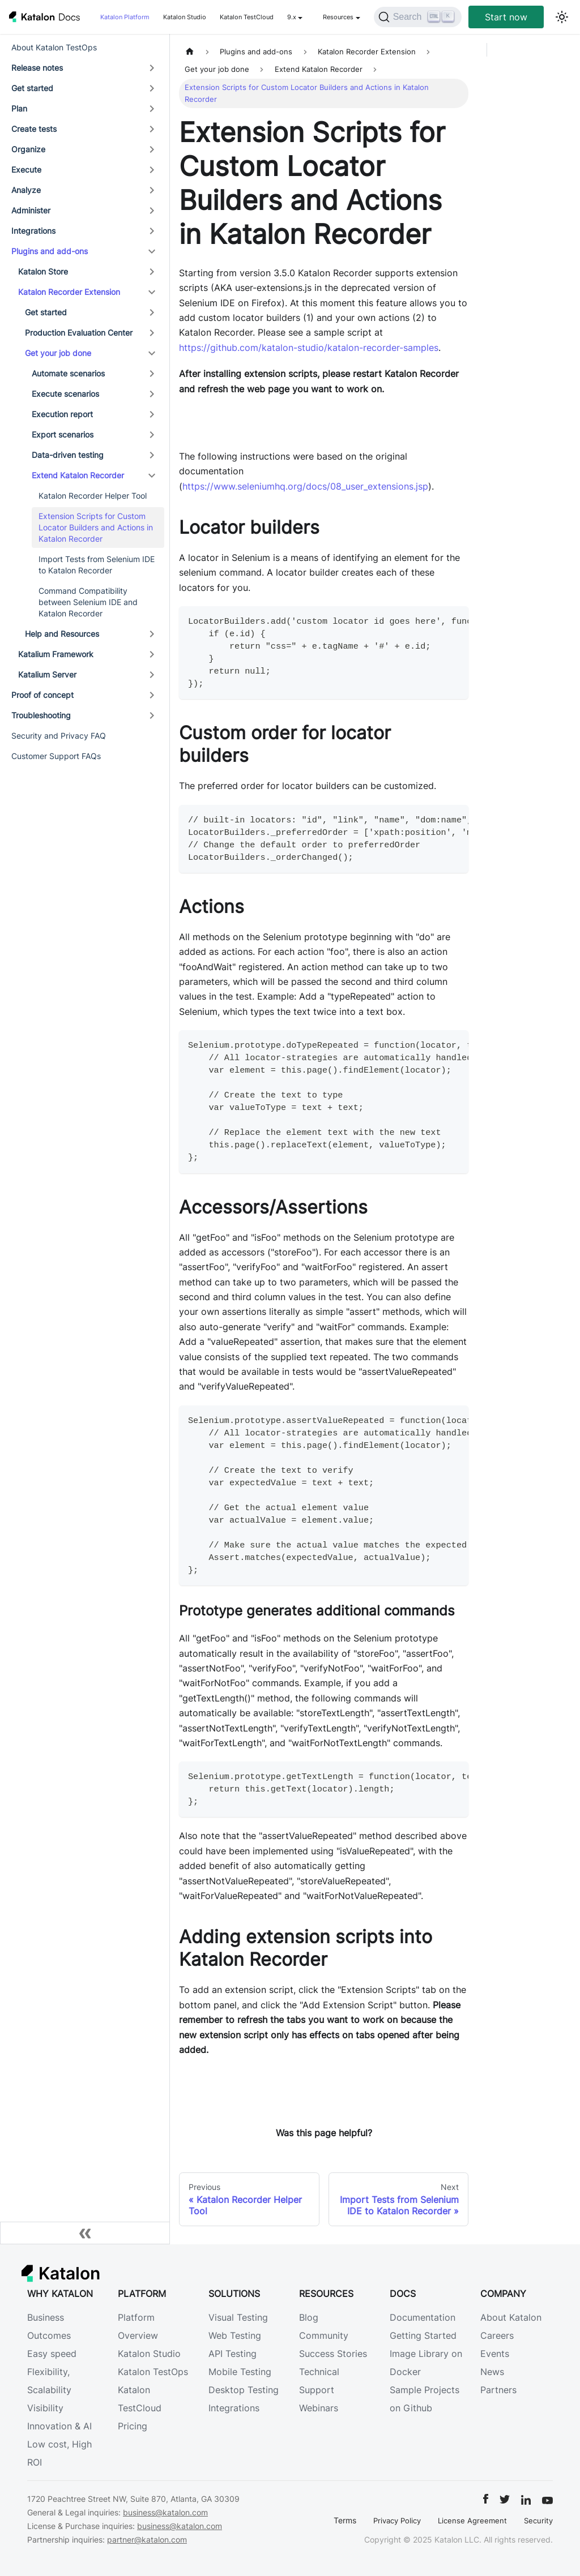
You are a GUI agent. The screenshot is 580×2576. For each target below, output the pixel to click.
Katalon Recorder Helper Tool (93, 495)
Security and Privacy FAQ (58, 735)
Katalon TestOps (153, 2371)
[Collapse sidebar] (85, 2233)
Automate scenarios (68, 373)
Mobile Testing (239, 2371)
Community (323, 2335)
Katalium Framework (55, 654)
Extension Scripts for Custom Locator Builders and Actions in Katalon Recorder (96, 527)
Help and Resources (62, 633)
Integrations (33, 230)
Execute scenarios (65, 393)
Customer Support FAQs (56, 756)
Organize (28, 149)
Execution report (62, 414)
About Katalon (510, 2317)
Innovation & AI (59, 2426)
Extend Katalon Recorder (78, 475)
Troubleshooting (41, 715)
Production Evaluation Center (79, 332)
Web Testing (234, 2335)
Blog (308, 2317)
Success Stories (333, 2353)
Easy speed (51, 2353)
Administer (30, 210)
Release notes (37, 67)
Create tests (34, 129)
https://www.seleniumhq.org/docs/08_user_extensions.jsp (305, 486)
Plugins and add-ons (49, 251)
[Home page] (190, 52)
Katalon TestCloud (247, 17)
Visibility (45, 2408)
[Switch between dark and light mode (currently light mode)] (562, 17)
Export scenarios (62, 434)
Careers (497, 2335)
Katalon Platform (125, 17)
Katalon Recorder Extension (69, 292)
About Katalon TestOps (54, 47)
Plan (19, 108)
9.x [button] (291, 17)
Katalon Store (43, 271)
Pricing (132, 2426)
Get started (32, 88)
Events (494, 2353)
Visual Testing (238, 2317)
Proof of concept (42, 695)
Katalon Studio (184, 17)
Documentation (422, 2317)
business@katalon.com (165, 2512)
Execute (26, 169)
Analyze (26, 190)
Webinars (318, 2408)
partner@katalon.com (147, 2539)
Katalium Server (47, 674)
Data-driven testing (68, 455)
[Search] (418, 17)
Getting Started (423, 2335)
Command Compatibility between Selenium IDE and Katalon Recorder (88, 602)
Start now (506, 17)
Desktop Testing (243, 2389)
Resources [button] (338, 17)
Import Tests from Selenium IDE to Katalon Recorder (97, 564)
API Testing (232, 2353)
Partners (498, 2389)
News (492, 2371)
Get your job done (58, 353)
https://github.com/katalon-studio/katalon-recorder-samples (308, 347)
